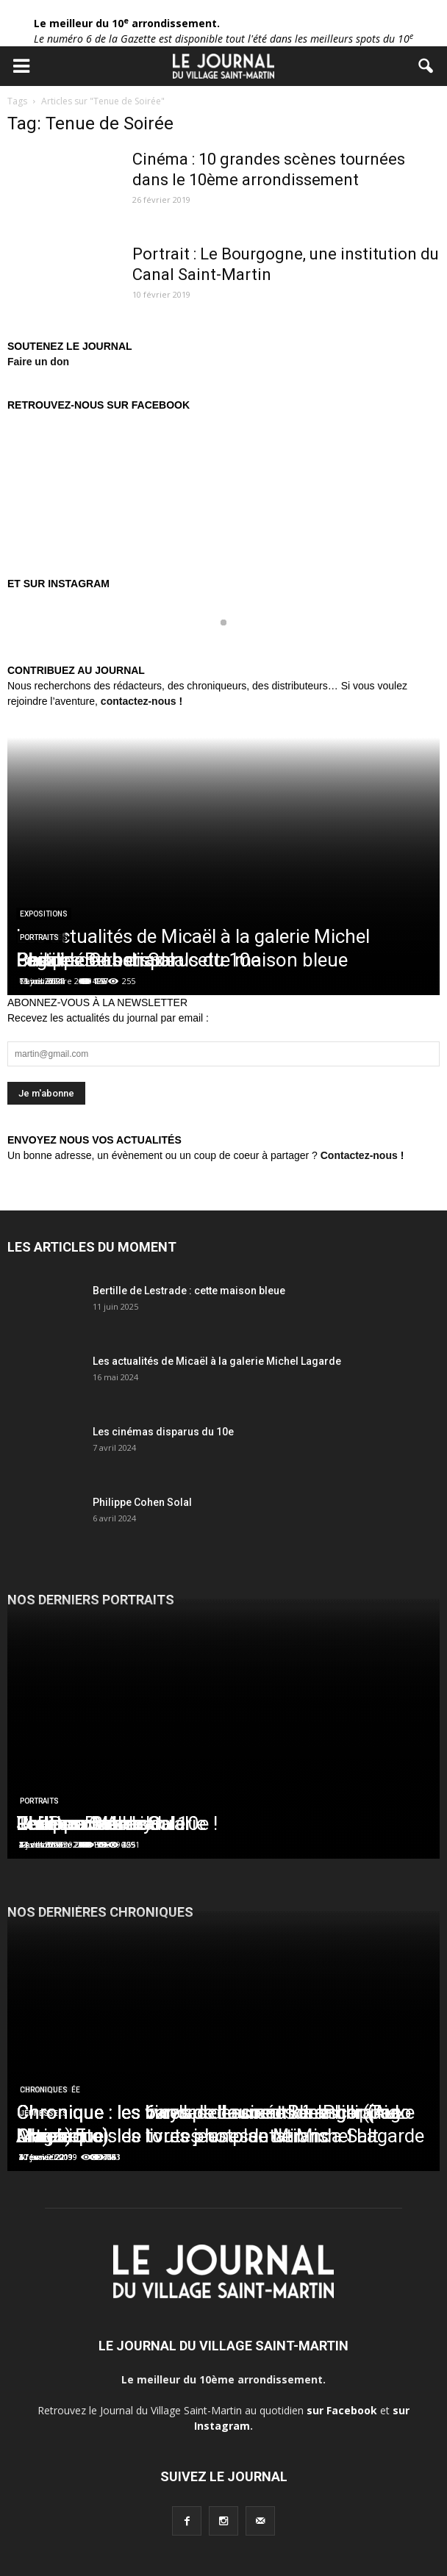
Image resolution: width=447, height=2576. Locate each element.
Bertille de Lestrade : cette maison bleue (189, 1290)
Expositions (44, 914)
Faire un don (38, 361)
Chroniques (44, 2090)
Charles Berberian (90, 960)
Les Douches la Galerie (111, 1823)
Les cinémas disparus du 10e (163, 1432)
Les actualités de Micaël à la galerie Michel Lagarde (217, 1361)
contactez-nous (138, 701)
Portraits (39, 937)
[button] (426, 66)
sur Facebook (342, 2410)
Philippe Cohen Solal (142, 1502)
